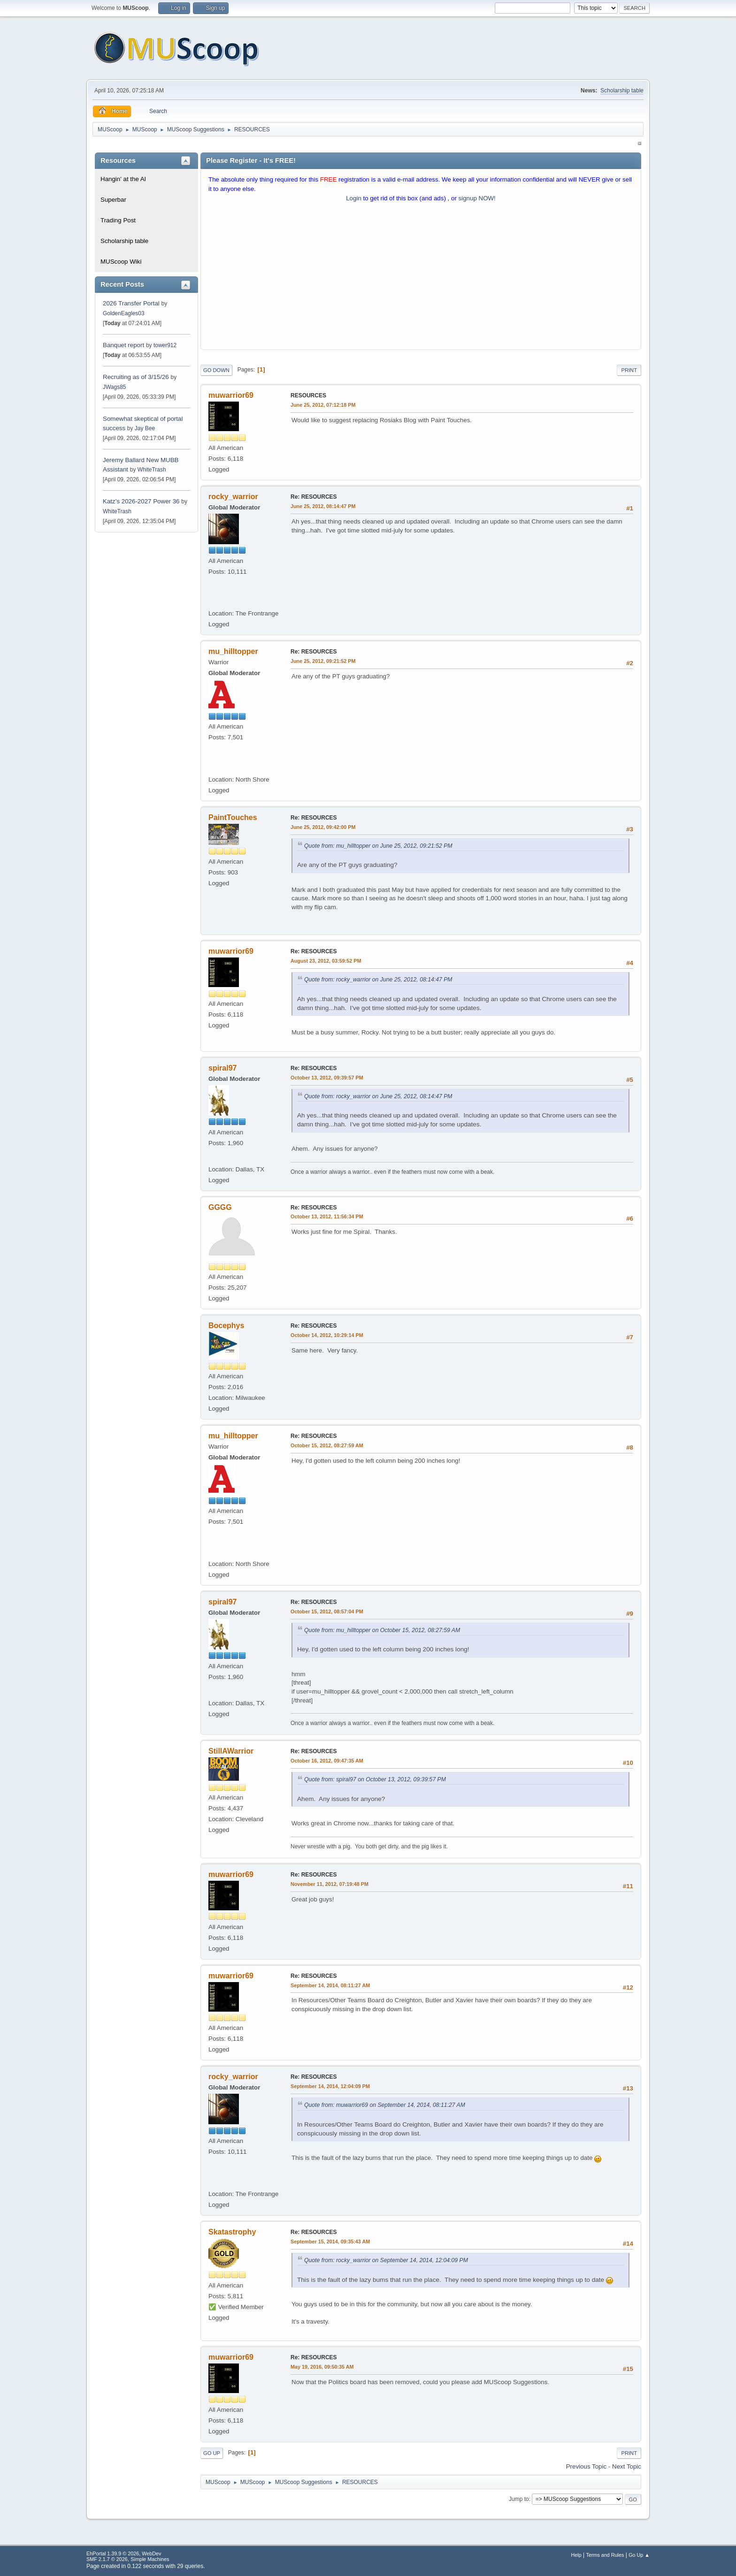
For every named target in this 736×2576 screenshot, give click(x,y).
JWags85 (114, 387)
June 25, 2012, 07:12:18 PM (323, 405)
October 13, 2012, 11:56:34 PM (327, 1216)
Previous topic (586, 2466)
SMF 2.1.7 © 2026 (107, 2559)
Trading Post (118, 220)
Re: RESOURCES (314, 497)
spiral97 (222, 1068)
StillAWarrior (230, 1751)
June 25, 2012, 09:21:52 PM (323, 661)
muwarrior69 (230, 395)
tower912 (164, 345)
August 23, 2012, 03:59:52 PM (326, 961)
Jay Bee (145, 428)
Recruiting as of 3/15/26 (136, 376)
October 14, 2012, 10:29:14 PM (327, 1335)
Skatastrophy (232, 2232)
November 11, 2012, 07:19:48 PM (329, 1884)
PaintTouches (232, 817)
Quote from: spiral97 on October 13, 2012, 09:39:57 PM (375, 1779)
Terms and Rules (605, 2555)
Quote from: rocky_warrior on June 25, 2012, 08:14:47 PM (378, 979)
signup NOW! (477, 198)
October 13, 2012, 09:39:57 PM (327, 1077)
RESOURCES (308, 395)
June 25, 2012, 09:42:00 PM (323, 827)
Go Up (211, 2453)
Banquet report (123, 345)
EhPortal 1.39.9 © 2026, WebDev (123, 2553)
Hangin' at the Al (123, 178)
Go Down (216, 370)
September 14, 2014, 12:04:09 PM (330, 2086)
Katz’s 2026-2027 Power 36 (141, 501)
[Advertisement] (420, 278)
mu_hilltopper (233, 651)
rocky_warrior (233, 497)
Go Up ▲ (639, 2555)
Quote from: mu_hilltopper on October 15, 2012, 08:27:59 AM (382, 1630)
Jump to (519, 2499)
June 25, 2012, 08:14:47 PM (323, 506)
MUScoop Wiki (120, 261)
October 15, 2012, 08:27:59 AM (327, 1445)
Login (353, 198)
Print (629, 370)
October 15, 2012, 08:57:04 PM (327, 1611)
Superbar (113, 199)
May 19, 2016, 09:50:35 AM (322, 2367)
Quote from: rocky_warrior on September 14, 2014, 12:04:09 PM (386, 2260)
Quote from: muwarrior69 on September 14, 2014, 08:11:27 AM (384, 2105)
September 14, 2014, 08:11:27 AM (330, 1985)
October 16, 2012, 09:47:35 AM (327, 1760)
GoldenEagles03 (124, 313)
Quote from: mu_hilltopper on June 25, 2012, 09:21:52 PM (378, 846)
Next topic (626, 2466)
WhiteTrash (152, 469)
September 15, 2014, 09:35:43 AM (330, 2241)
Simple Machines (149, 2559)
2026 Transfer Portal (131, 303)
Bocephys (226, 1326)
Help (576, 2555)
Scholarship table (622, 90)
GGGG (220, 1207)
